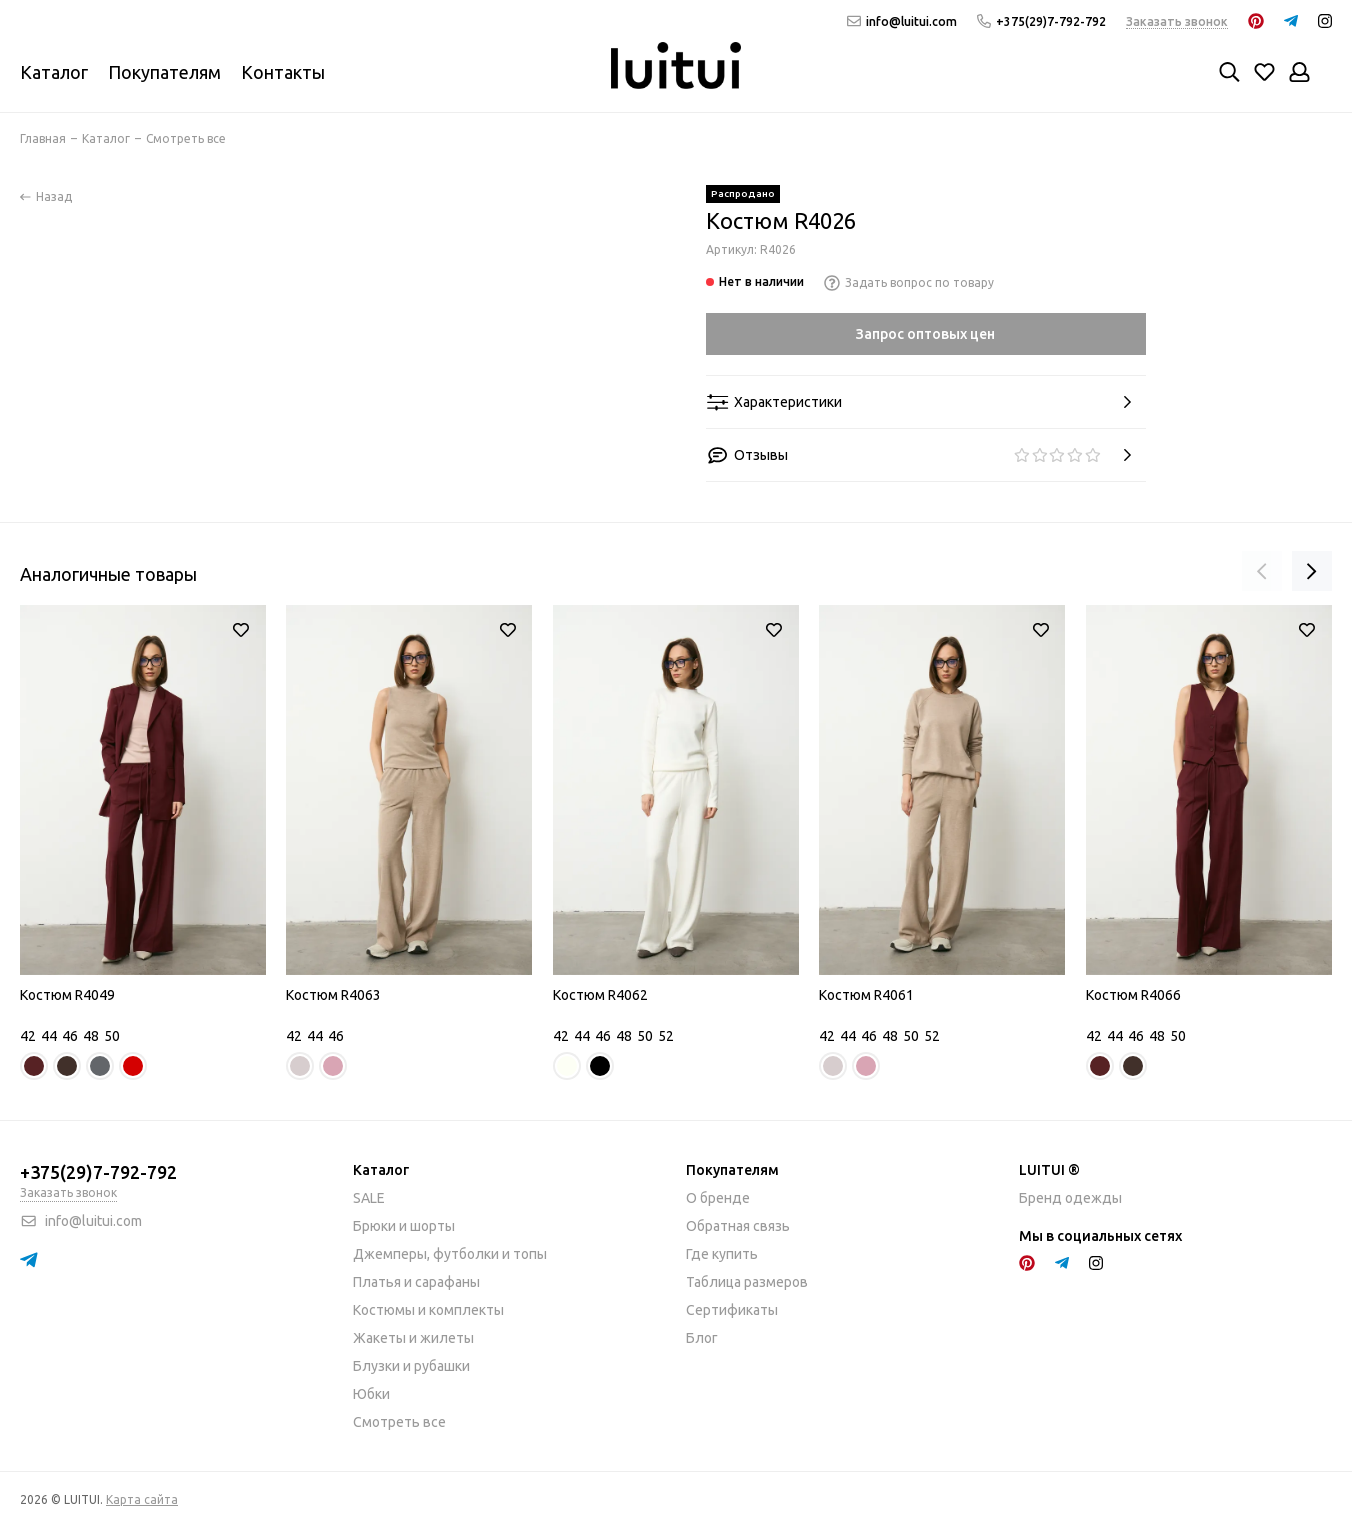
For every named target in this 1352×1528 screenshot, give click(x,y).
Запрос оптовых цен (925, 334)
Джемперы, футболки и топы (450, 1254)
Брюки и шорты (404, 1226)
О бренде (718, 1198)
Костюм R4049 (67, 995)
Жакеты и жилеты (413, 1338)
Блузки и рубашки (411, 1366)
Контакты (283, 72)
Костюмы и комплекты (428, 1310)
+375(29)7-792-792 (1041, 21)
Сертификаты (732, 1310)
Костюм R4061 (866, 995)
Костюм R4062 (600, 995)
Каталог (54, 72)
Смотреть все (399, 1422)
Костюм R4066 (1133, 995)
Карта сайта (142, 1499)
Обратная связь (738, 1226)
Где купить (722, 1254)
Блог (702, 1338)
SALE (369, 1198)
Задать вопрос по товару (909, 282)
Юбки (371, 1394)
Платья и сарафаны (416, 1282)
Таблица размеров (747, 1282)
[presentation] (1262, 571)
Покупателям (164, 72)
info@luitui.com (902, 21)
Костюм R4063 (333, 995)
